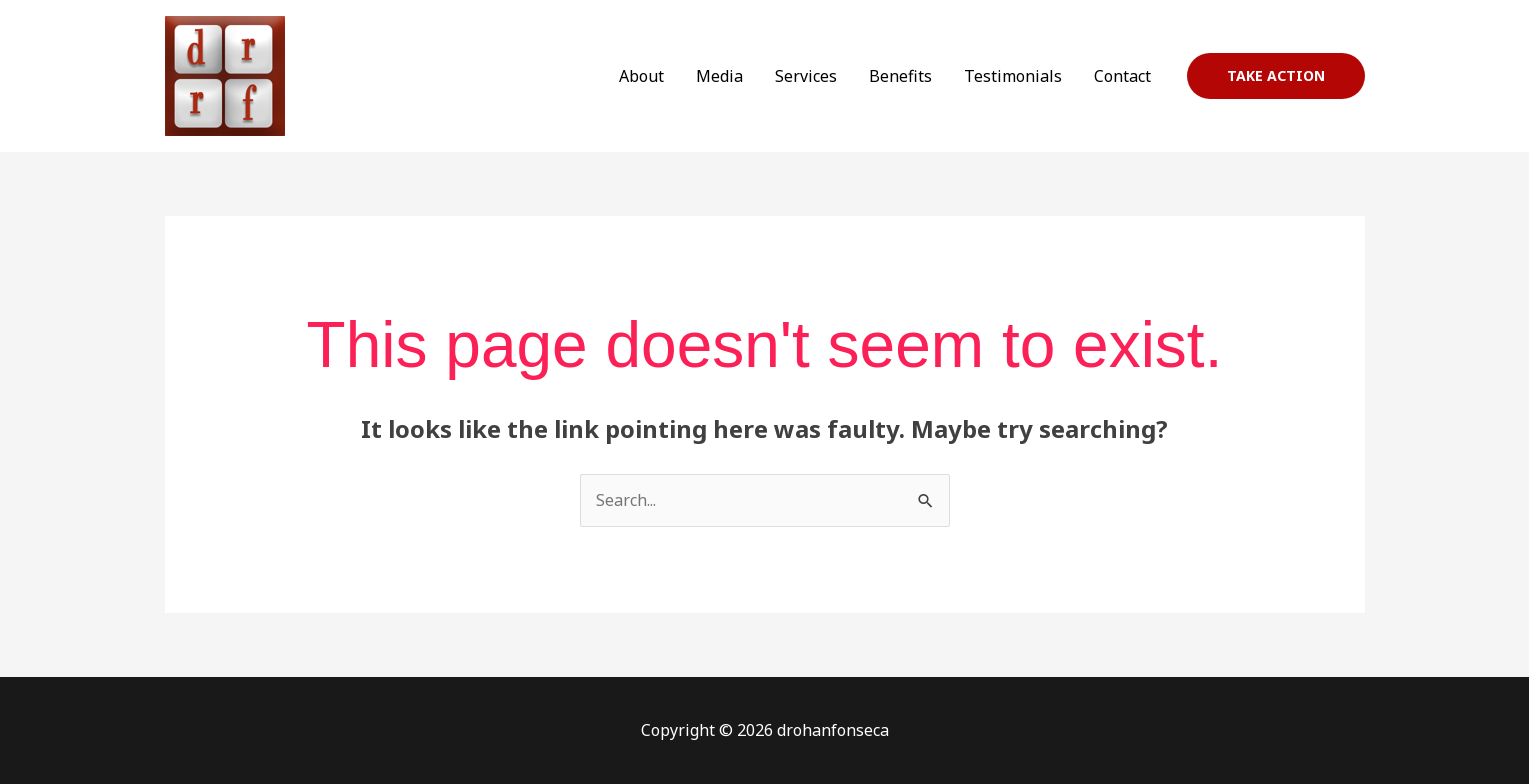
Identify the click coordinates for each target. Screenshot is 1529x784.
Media (719, 76)
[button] (1276, 76)
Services (806, 76)
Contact (1122, 76)
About (641, 76)
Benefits (900, 76)
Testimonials (1013, 76)
